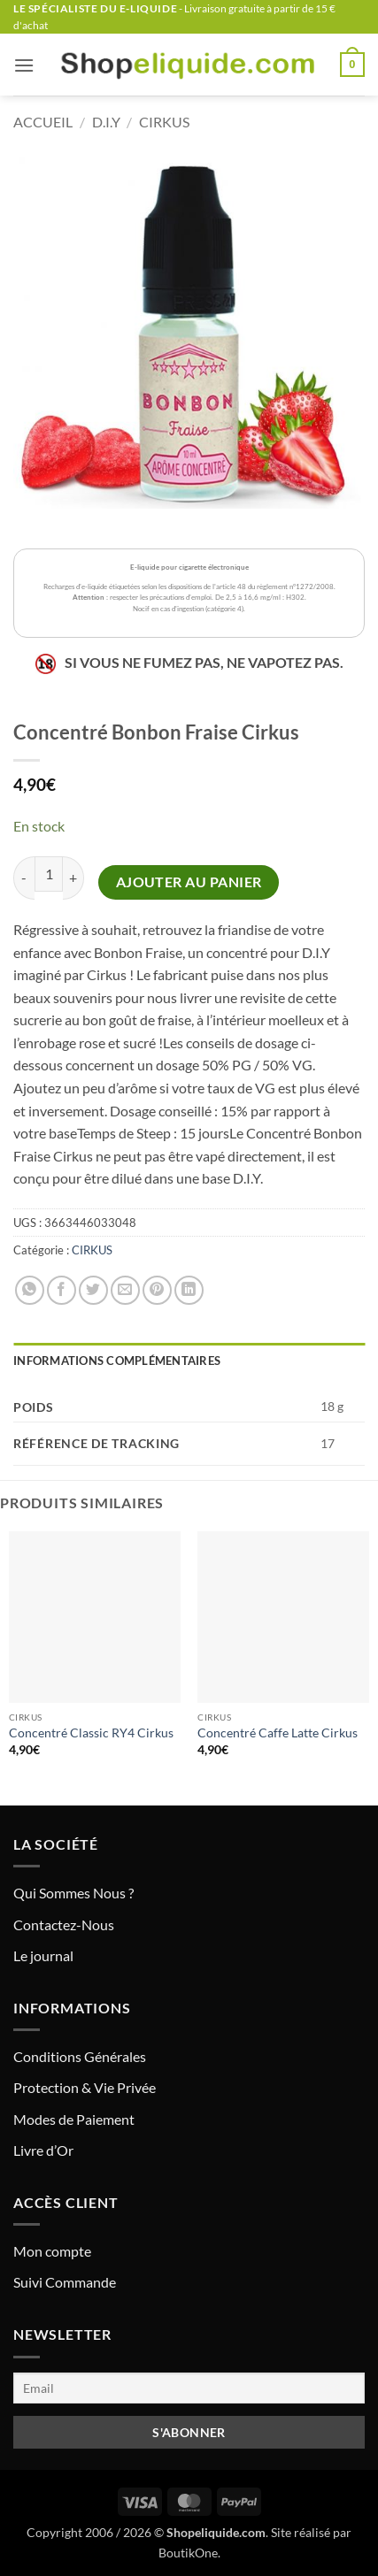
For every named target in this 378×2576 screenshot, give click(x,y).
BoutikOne (188, 2552)
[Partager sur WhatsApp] (29, 1290)
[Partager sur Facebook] (61, 1290)
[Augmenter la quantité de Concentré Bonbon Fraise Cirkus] (73, 878)
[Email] (189, 2388)
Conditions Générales (79, 2056)
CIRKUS (164, 121)
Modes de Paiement (74, 2119)
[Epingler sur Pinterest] (157, 1290)
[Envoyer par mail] (125, 1290)
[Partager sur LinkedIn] (189, 1290)
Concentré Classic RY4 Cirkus (91, 1733)
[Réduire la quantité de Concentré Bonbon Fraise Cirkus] (24, 878)
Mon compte (52, 2250)
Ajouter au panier (189, 882)
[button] (24, 65)
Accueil (43, 121)
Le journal (43, 1955)
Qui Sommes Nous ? (73, 1892)
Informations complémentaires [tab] (116, 1360)
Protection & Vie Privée (84, 2087)
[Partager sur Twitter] (93, 1290)
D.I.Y (106, 121)
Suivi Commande (64, 2281)
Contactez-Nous (63, 1924)
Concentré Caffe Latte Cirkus (277, 1733)
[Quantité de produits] (49, 874)
